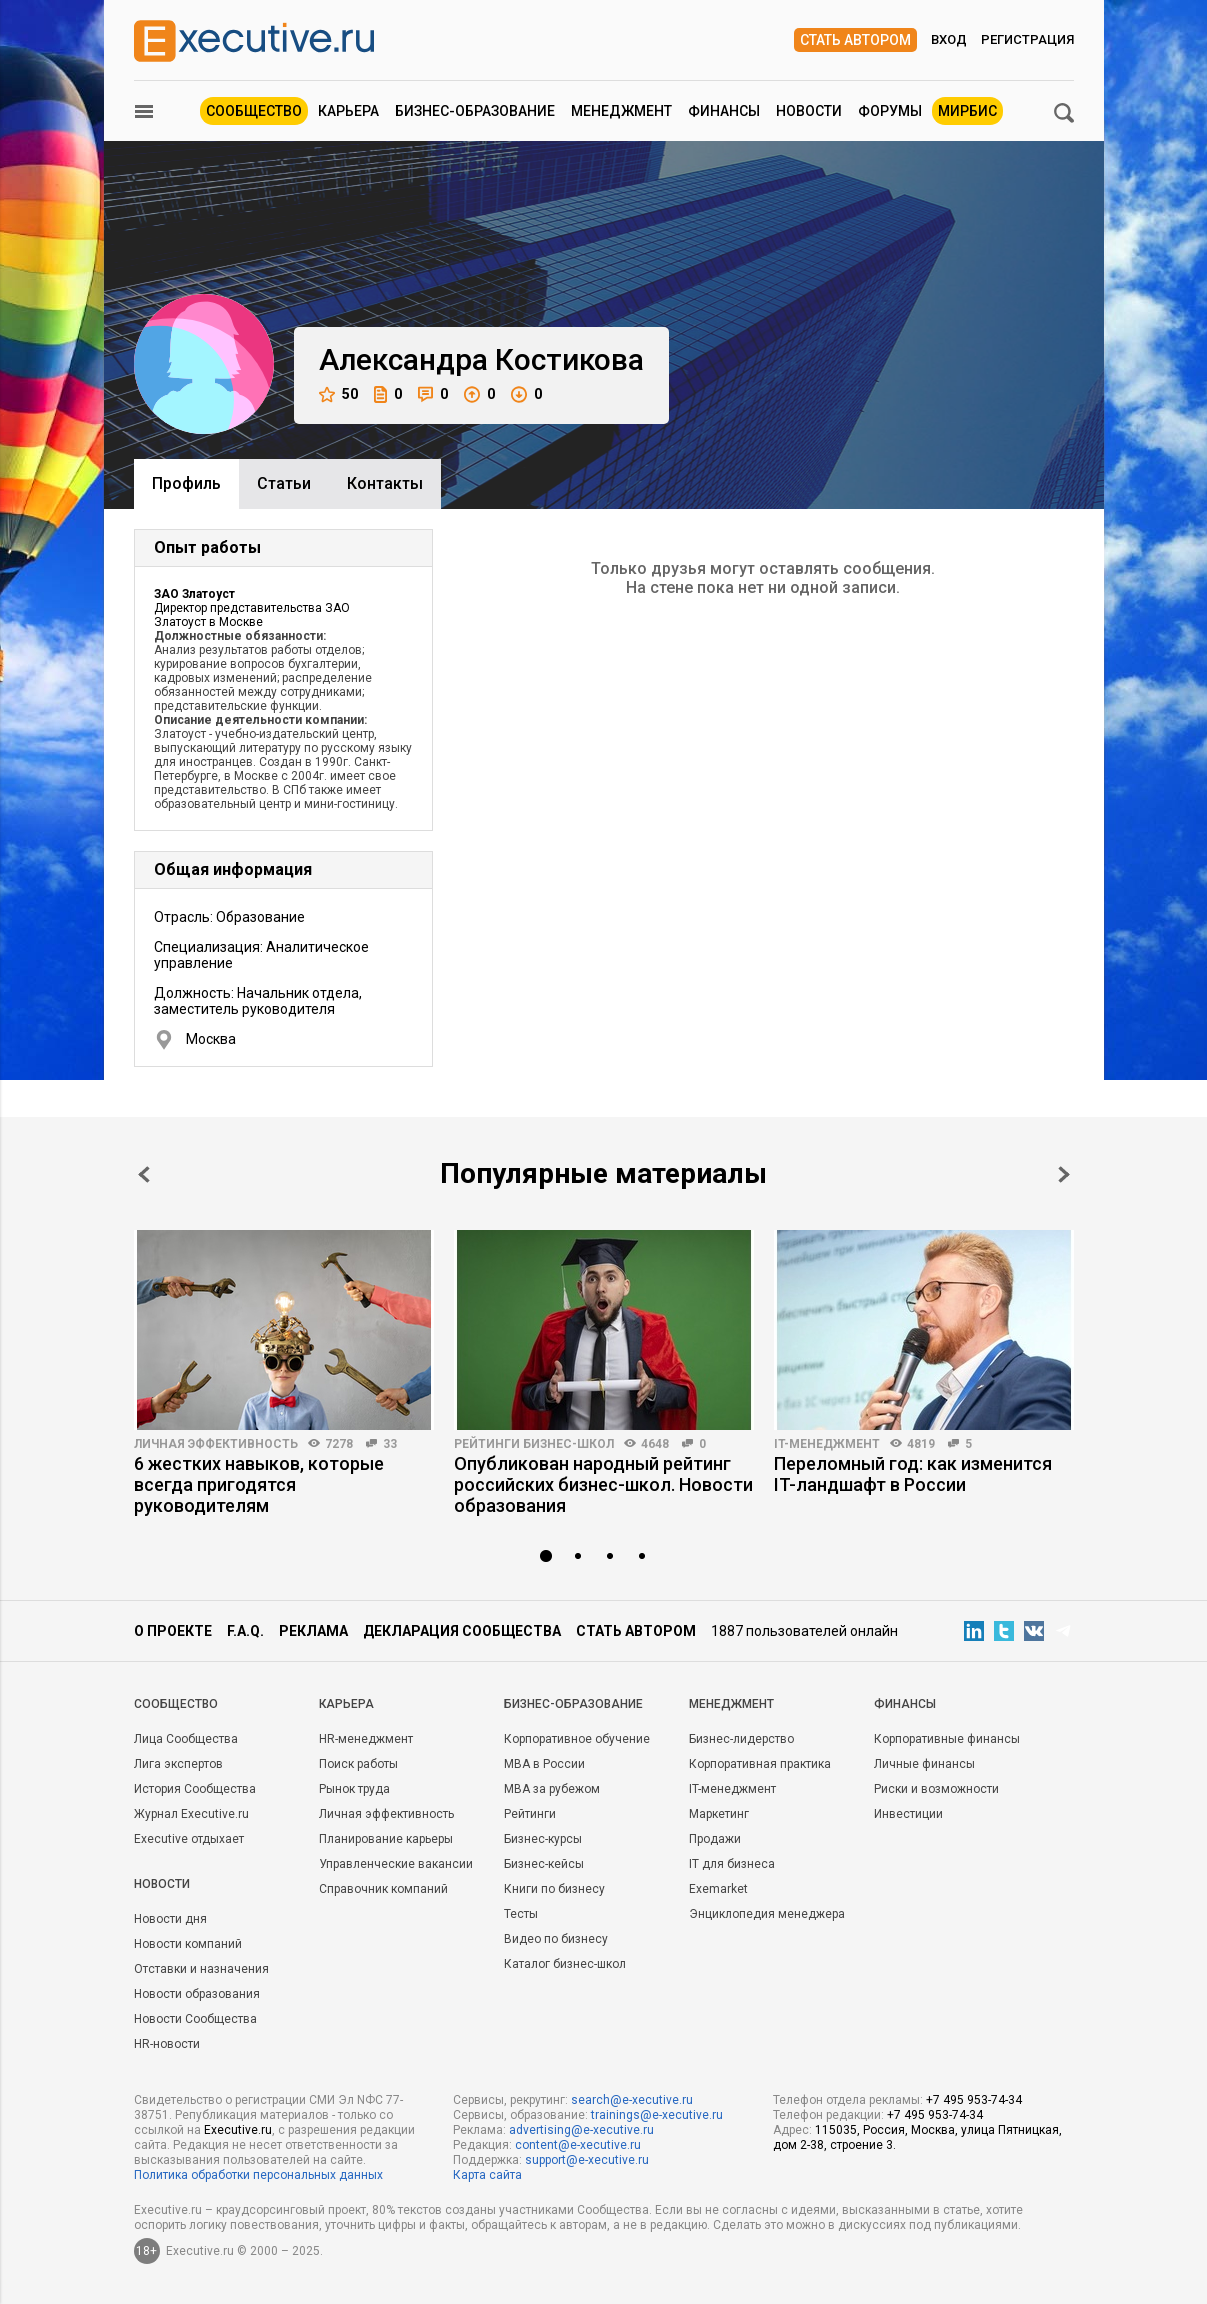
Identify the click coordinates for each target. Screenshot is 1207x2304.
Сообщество (254, 111)
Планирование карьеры (386, 1839)
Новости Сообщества (195, 2019)
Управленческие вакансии (396, 1864)
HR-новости (167, 2044)
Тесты (521, 1914)
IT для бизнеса (732, 1864)
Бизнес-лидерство (741, 1739)
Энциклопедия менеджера (767, 1914)
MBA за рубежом (552, 1789)
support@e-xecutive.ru (587, 2160)
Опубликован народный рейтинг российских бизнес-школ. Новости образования (603, 1484)
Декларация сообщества (462, 1631)
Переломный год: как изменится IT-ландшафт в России (913, 1474)
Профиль (186, 483)
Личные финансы (924, 1764)
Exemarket (718, 1889)
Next (1064, 1174)
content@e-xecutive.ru (578, 2145)
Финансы (724, 111)
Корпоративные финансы (947, 1739)
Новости (809, 111)
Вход (949, 39)
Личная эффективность (216, 1444)
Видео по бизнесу (556, 1939)
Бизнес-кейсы (544, 1864)
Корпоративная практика (760, 1764)
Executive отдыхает (189, 1839)
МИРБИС (967, 111)
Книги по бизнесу (554, 1889)
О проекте (173, 1631)
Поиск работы (358, 1764)
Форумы (890, 111)
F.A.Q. (245, 1631)
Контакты (385, 483)
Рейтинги (530, 1814)
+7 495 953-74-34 (974, 2100)
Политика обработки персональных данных (258, 2175)
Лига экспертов (178, 1764)
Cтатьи (284, 483)
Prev (144, 1174)
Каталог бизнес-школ (565, 1964)
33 (390, 1444)
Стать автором (855, 40)
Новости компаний (188, 1944)
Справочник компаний (383, 1889)
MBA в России (544, 1764)
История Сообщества (195, 1789)
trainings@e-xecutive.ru (657, 2115)
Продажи (715, 1839)
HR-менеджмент (366, 1739)
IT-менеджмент (827, 1444)
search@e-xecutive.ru (632, 2100)
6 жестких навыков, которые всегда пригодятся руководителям (259, 1484)
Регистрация (1027, 39)
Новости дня (170, 1919)
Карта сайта (487, 2175)
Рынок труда (354, 1789)
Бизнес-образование (475, 111)
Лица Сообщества (186, 1739)
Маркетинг (719, 1814)
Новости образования (197, 1994)
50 (338, 394)
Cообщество (176, 1704)
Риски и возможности (936, 1789)
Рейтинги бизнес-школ (534, 1444)
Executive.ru (238, 2130)
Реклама (313, 1631)
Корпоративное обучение (577, 1739)
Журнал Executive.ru (191, 1814)
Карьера (348, 111)
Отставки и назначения (201, 1969)
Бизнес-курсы (543, 1839)
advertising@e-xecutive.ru (581, 2130)
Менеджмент (621, 111)
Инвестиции (908, 1814)
